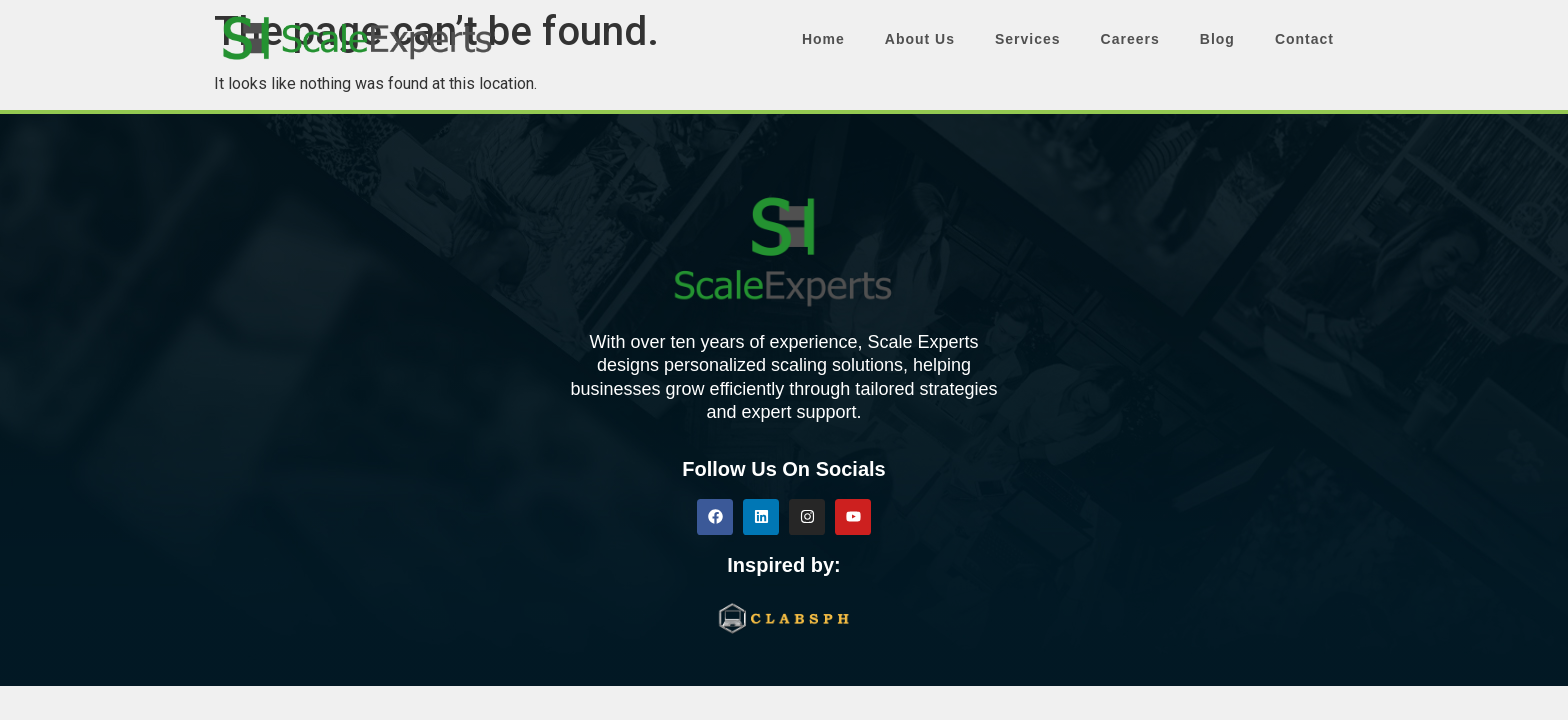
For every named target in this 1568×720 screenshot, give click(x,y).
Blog (1217, 39)
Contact (1304, 39)
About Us (920, 39)
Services (1028, 39)
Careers (1130, 39)
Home (823, 39)
